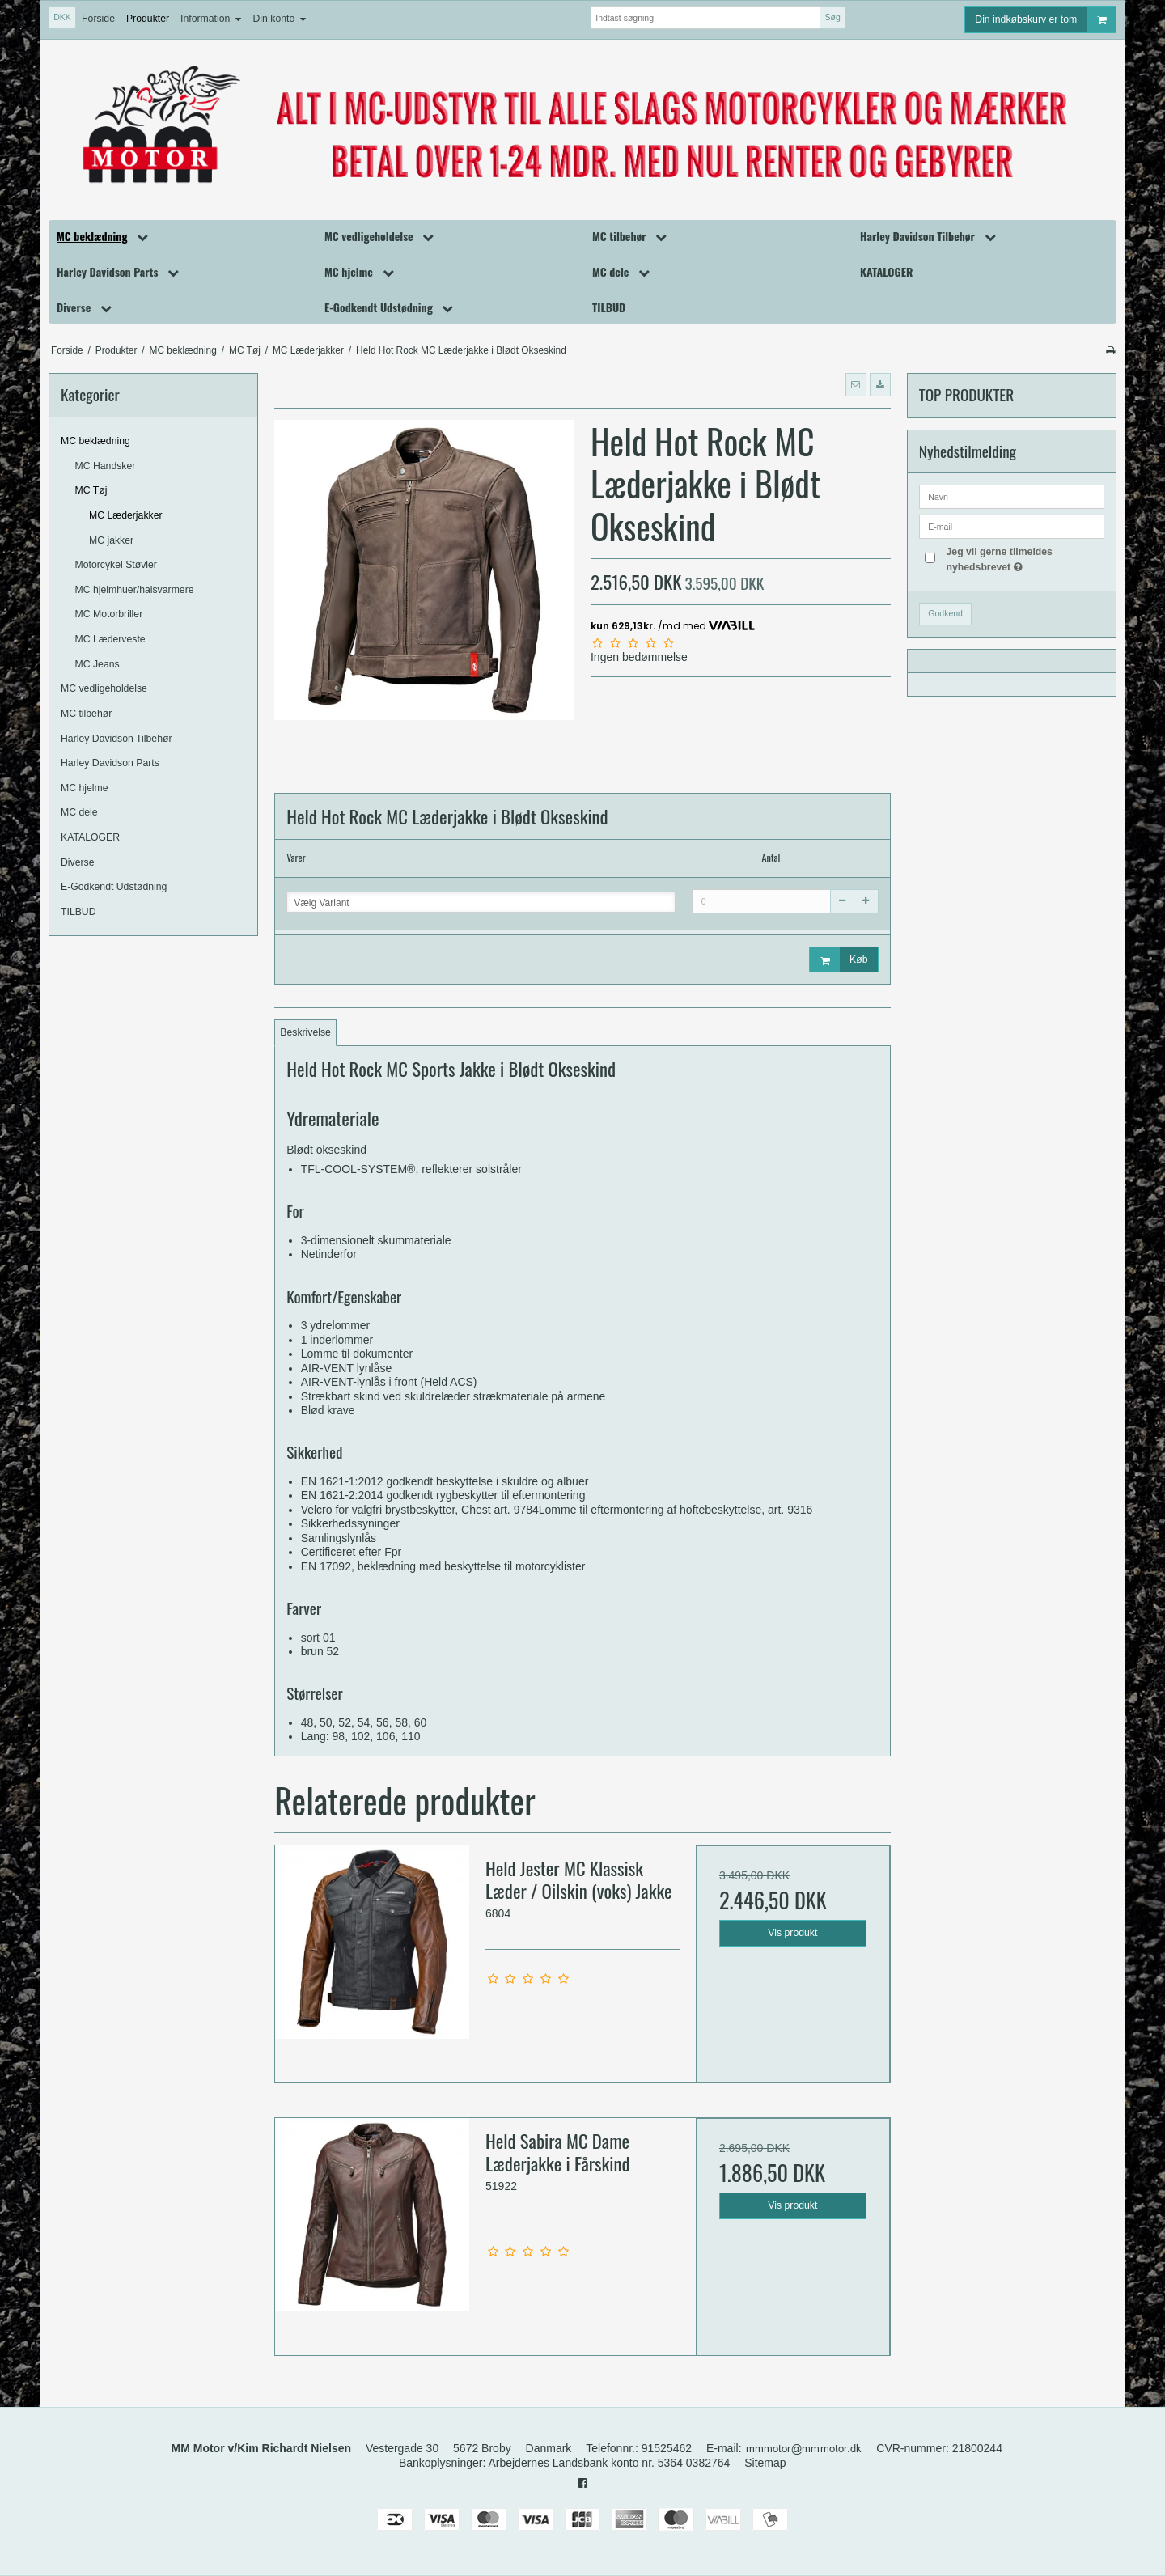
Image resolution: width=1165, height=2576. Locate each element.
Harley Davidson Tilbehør (116, 738)
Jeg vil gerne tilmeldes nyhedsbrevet (1023, 558)
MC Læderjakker (126, 515)
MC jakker (111, 540)
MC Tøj (91, 490)
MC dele (79, 812)
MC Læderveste (110, 639)
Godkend (945, 613)
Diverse (78, 862)
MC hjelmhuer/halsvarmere (134, 589)
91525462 (667, 2448)
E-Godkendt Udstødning (114, 886)
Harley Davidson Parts (110, 763)
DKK (62, 17)
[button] (855, 384)
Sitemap (765, 2462)
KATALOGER (90, 837)
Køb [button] (838, 959)
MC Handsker (105, 466)
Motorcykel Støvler (116, 564)
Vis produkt (792, 1932)
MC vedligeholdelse (104, 688)
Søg (832, 17)
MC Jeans (97, 664)
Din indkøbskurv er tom (1045, 19)
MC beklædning (95, 441)
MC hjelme (84, 788)
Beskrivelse (305, 1032)
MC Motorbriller (109, 614)
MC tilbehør (86, 713)
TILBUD (78, 911)
